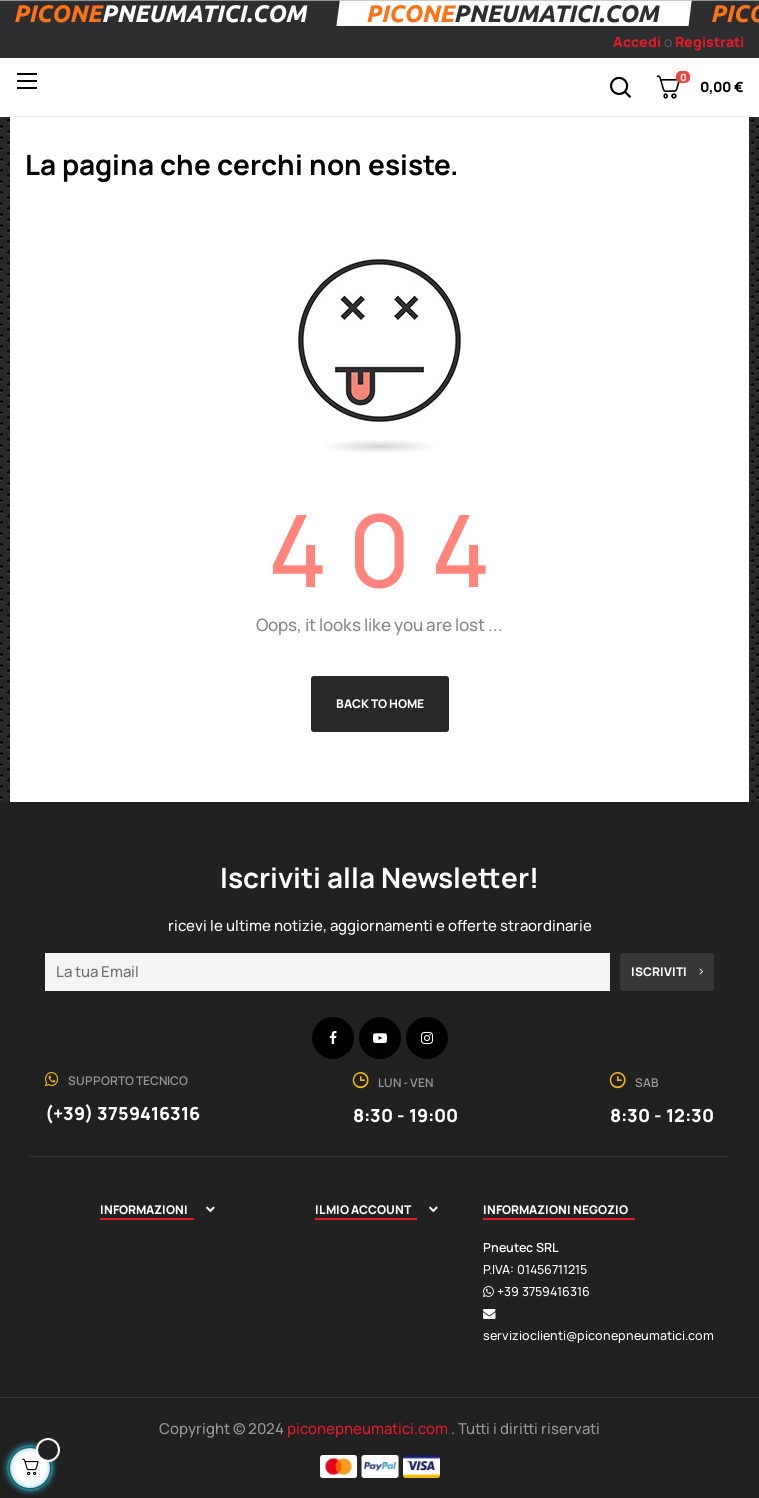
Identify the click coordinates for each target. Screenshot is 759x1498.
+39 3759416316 (543, 1291)
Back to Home (380, 703)
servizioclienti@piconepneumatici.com (598, 1335)
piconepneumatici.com (369, 1428)
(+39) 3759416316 (122, 1113)
